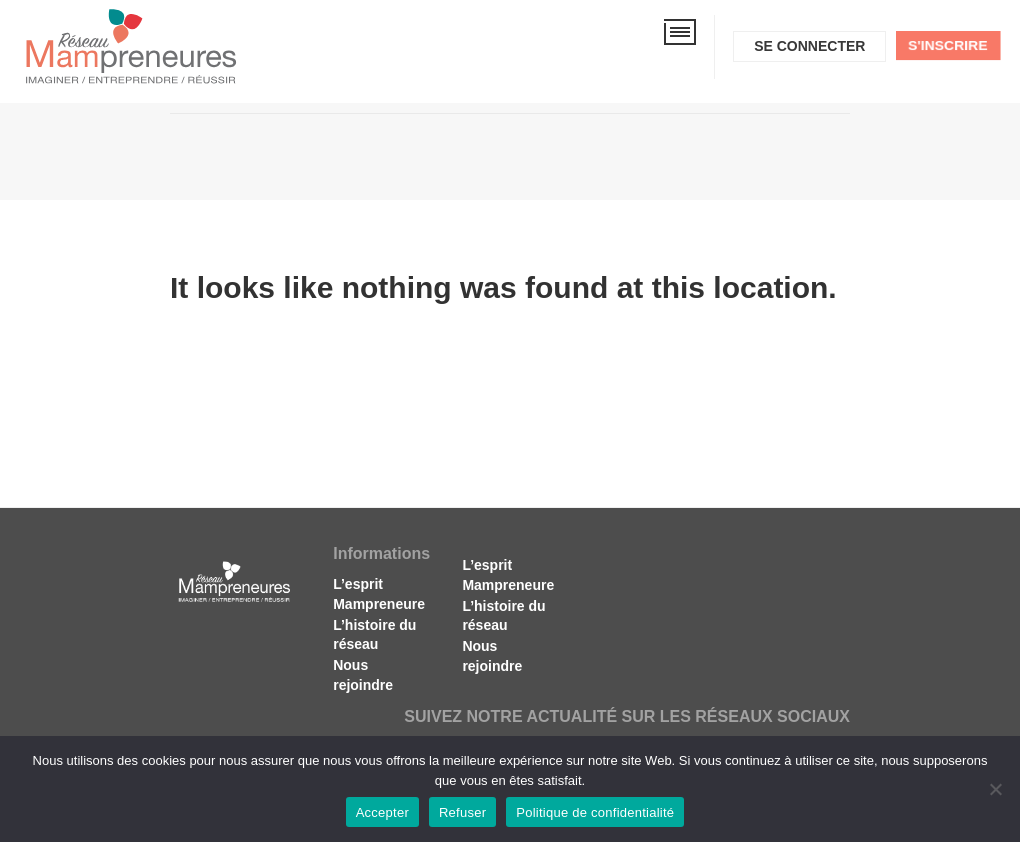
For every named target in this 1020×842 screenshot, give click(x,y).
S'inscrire (948, 45)
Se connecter (809, 46)
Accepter (382, 812)
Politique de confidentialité (595, 812)
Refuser (462, 812)
